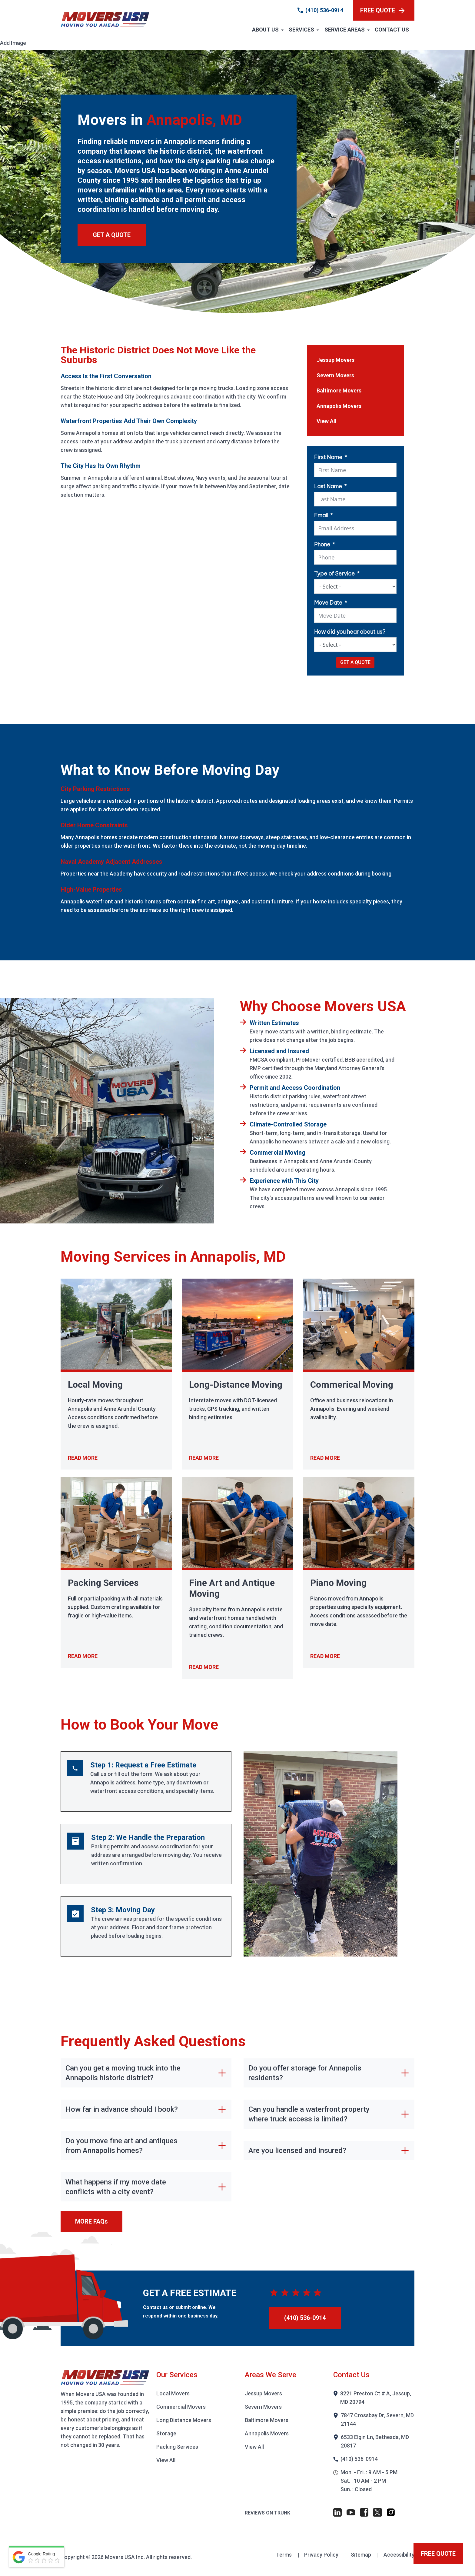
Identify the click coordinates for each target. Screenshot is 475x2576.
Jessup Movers (335, 360)
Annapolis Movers (339, 406)
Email (321, 515)
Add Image (13, 43)
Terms (284, 2554)
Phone (322, 544)
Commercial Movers (181, 2407)
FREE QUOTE (382, 10)
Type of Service (334, 573)
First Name (328, 457)
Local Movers (173, 2393)
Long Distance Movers (183, 2420)
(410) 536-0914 (324, 10)
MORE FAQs (91, 2221)
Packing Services (177, 2447)
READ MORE (83, 1458)
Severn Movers (335, 375)
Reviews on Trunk (267, 2513)
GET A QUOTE (112, 235)
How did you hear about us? (349, 631)
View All (327, 421)
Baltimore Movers (339, 390)
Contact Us (392, 29)
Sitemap (361, 2554)
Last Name (328, 486)
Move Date (328, 602)
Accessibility (399, 2554)
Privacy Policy (322, 2554)
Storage (166, 2433)
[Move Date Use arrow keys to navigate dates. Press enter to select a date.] (355, 615)
